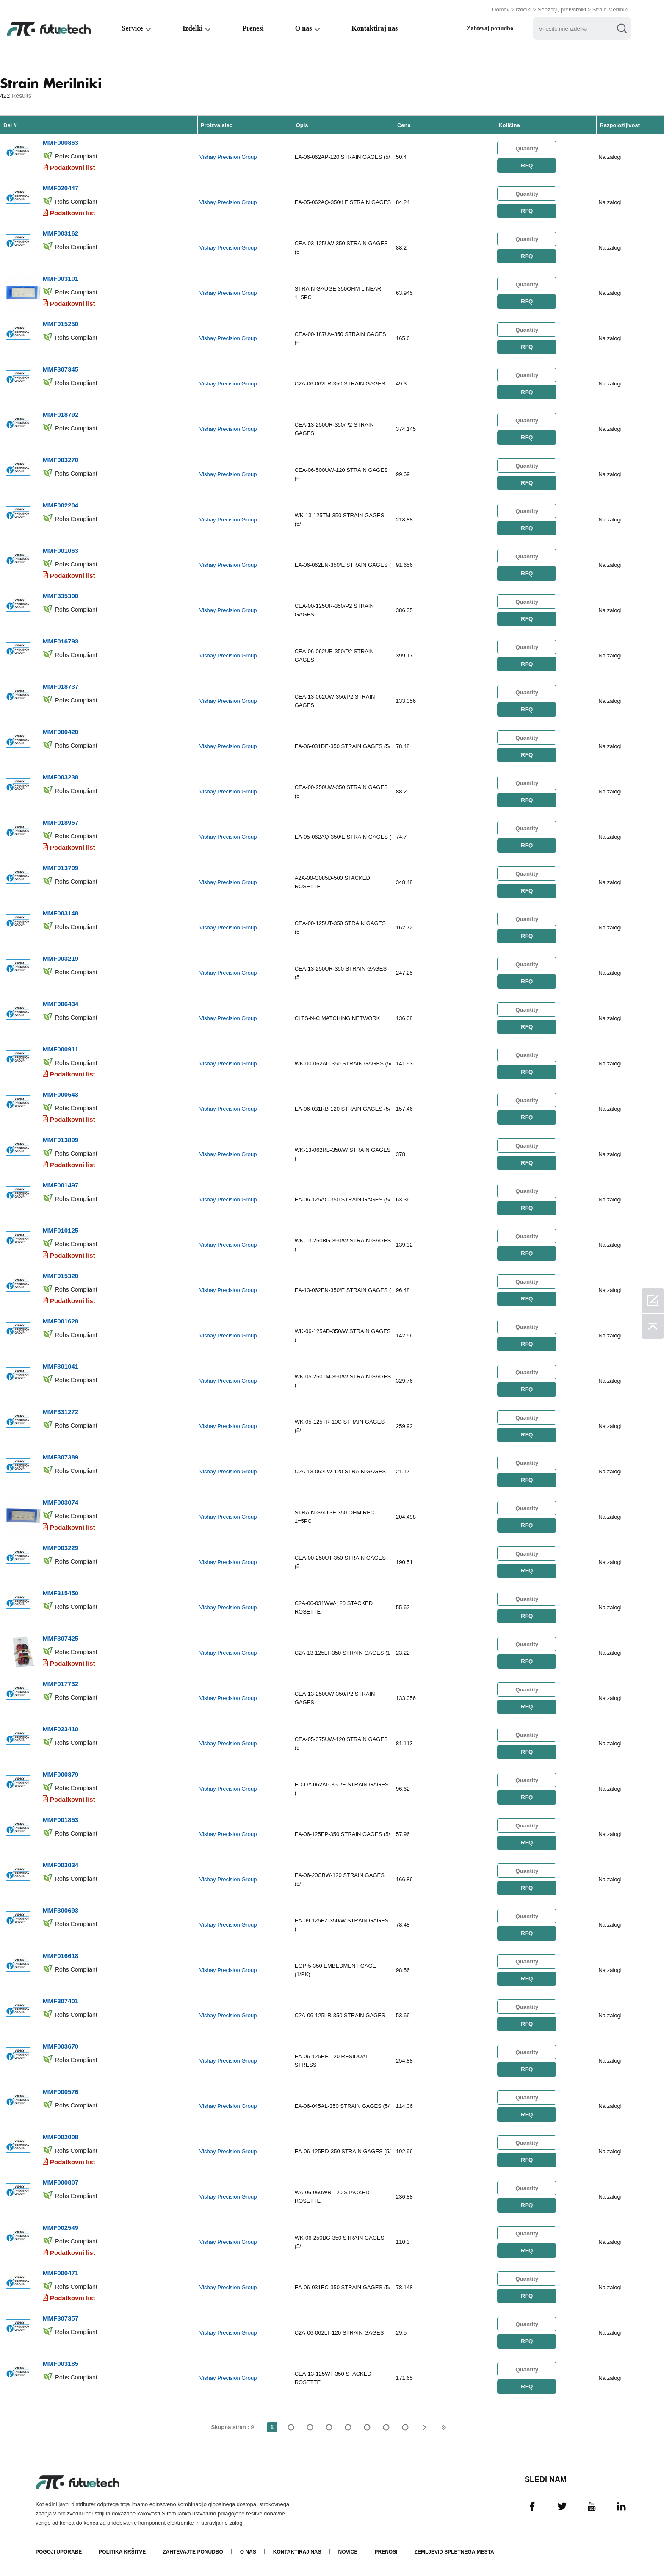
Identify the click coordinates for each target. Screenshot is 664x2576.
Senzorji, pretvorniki (562, 9)
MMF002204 (60, 505)
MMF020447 (60, 187)
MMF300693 (60, 1910)
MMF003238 (60, 777)
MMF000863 (60, 142)
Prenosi (386, 2552)
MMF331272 (60, 1411)
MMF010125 (60, 1230)
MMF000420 (60, 731)
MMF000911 (60, 1049)
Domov (500, 9)
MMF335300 (60, 595)
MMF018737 (60, 686)
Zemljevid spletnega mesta (454, 2552)
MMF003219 (60, 958)
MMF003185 (60, 2363)
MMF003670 (60, 2046)
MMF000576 (60, 2091)
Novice (348, 2552)
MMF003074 (60, 1502)
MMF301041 (60, 1366)
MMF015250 (60, 323)
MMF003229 (60, 1547)
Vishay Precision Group (228, 157)
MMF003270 (60, 459)
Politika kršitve (122, 2552)
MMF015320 (60, 1275)
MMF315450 (60, 1593)
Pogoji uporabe (59, 2552)
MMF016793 (60, 641)
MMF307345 (60, 369)
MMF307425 (60, 1638)
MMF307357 (60, 2318)
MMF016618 (60, 1955)
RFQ (527, 165)
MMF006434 (60, 1003)
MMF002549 (60, 2227)
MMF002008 (60, 2137)
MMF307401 (60, 2001)
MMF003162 (60, 233)
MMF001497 (60, 1185)
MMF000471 (60, 2273)
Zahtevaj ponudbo (490, 28)
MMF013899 (60, 1139)
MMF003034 (60, 1865)
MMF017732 (60, 1683)
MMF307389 (60, 1457)
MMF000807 (60, 2182)
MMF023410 (60, 1729)
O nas (303, 28)
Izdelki (523, 9)
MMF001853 (60, 1819)
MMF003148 (60, 913)
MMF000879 (60, 1774)
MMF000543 (60, 1094)
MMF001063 (60, 550)
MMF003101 (60, 278)
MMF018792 (60, 414)
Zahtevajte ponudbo (193, 2552)
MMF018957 (60, 822)
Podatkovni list (72, 167)
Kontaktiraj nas (374, 28)
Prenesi (252, 28)
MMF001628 (60, 1321)
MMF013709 (60, 867)
